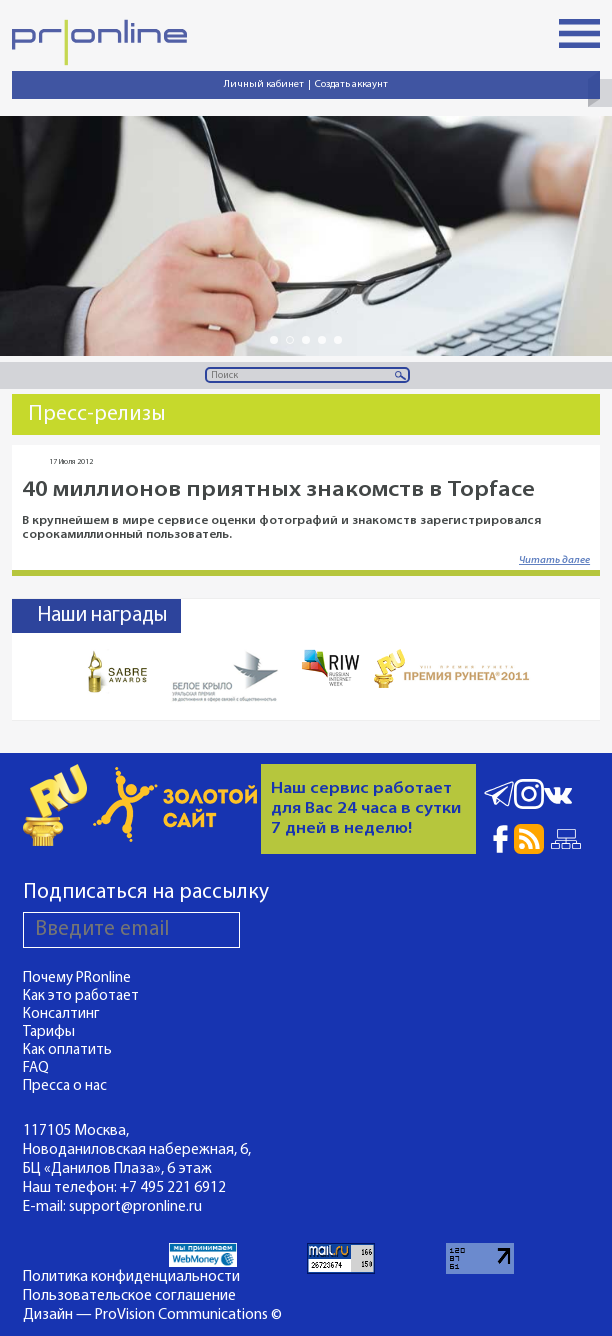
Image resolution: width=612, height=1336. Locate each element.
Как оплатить (67, 1050)
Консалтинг (61, 1014)
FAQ (36, 1068)
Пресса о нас (65, 1086)
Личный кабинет (264, 84)
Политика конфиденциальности (131, 1277)
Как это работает (81, 996)
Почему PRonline (77, 978)
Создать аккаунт (351, 84)
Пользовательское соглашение (129, 1296)
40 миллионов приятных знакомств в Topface (278, 490)
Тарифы (49, 1032)
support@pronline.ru (135, 1207)
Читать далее (554, 560)
